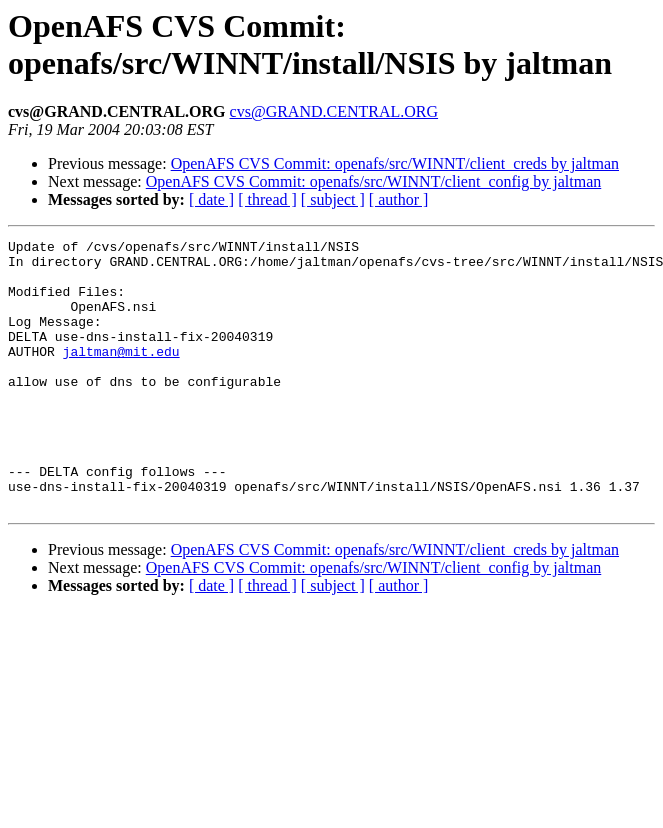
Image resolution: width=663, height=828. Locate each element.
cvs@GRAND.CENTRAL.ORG (334, 111)
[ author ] (399, 199)
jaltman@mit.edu (121, 375)
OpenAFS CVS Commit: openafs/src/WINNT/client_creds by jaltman (395, 163)
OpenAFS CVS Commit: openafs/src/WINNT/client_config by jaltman (374, 181)
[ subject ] (333, 199)
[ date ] (211, 199)
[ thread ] (267, 199)
